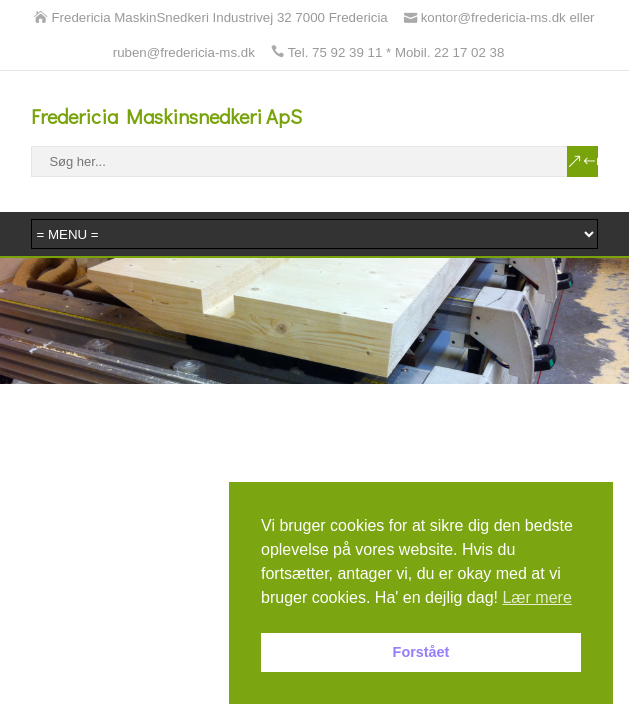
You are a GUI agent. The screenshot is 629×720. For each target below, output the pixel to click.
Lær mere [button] (536, 597)
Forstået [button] (421, 652)
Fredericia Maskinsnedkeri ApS (166, 116)
